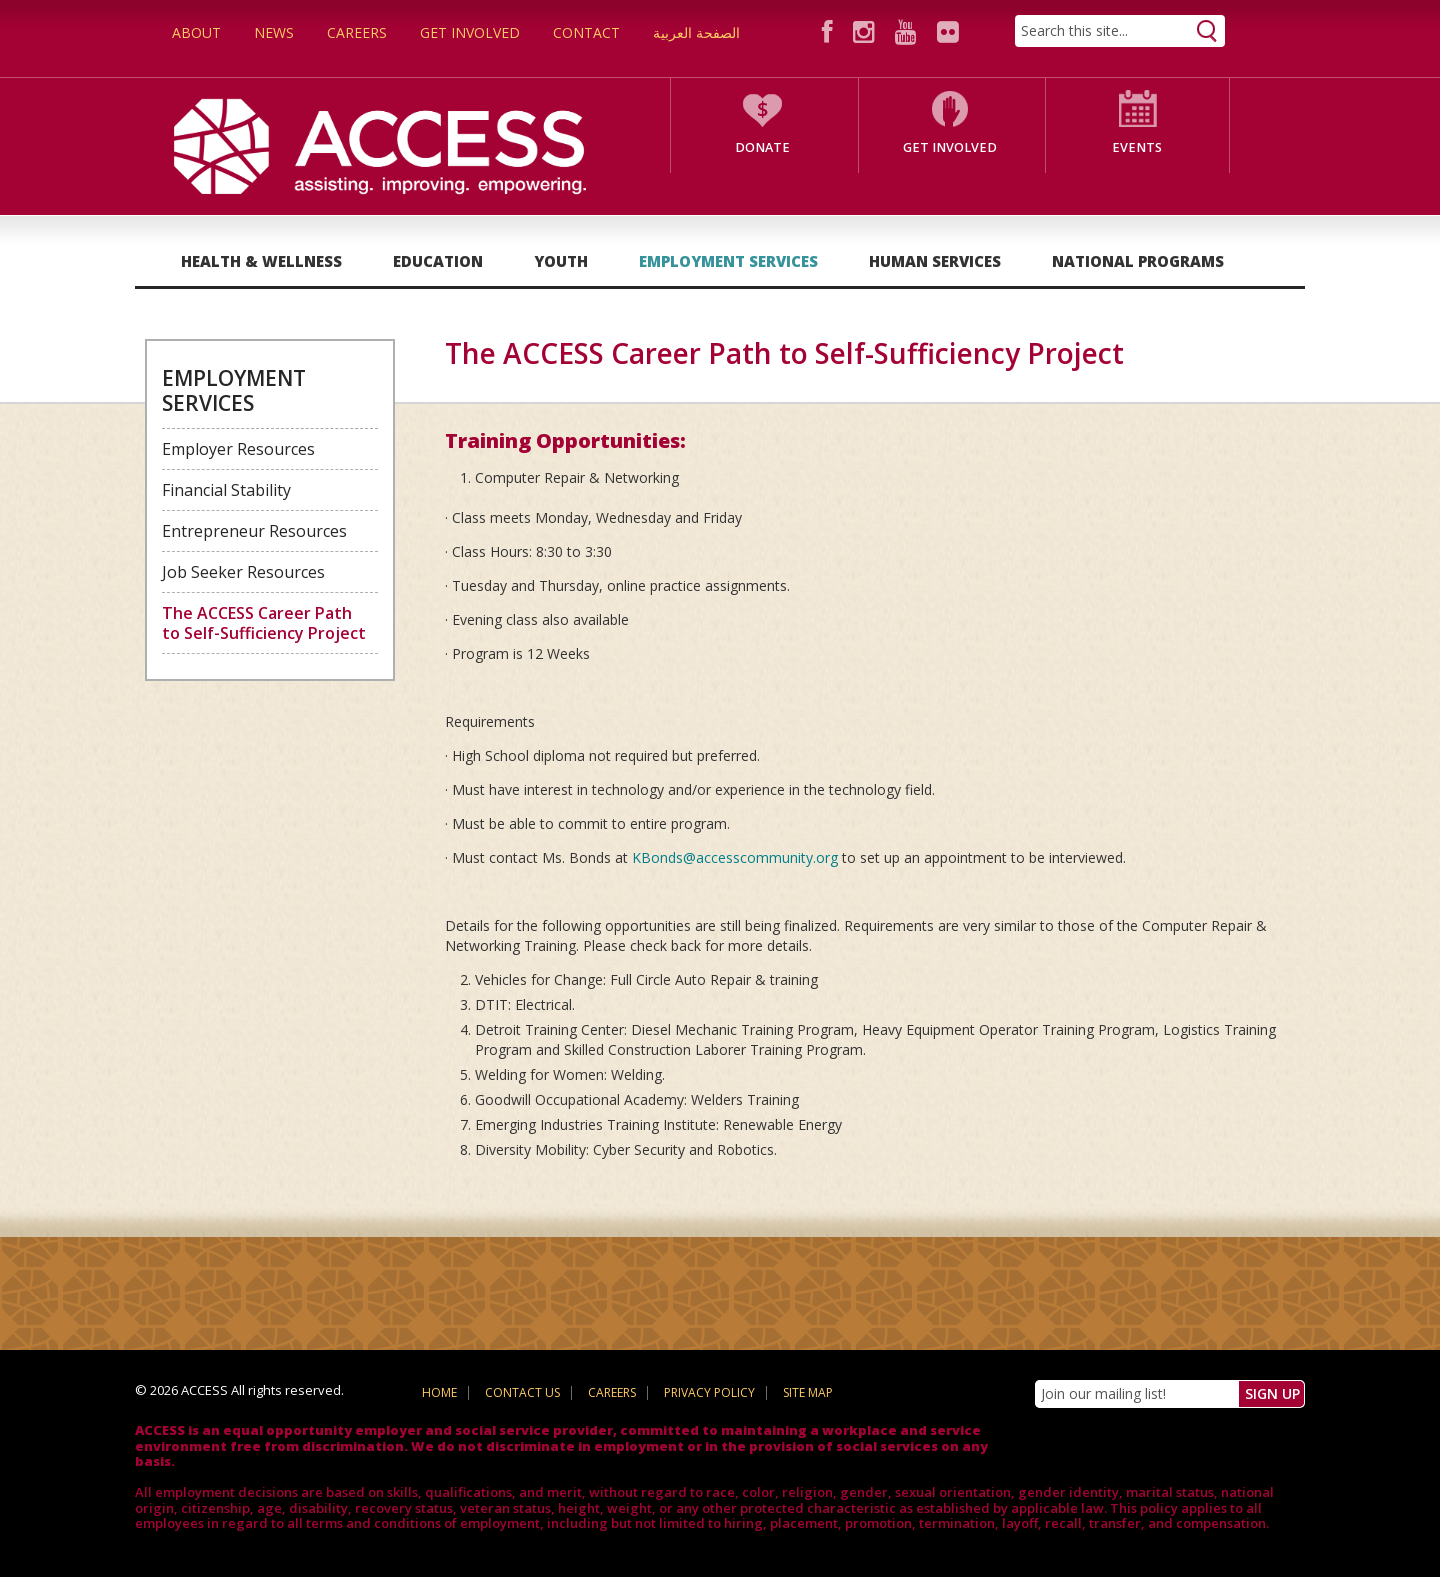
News (274, 32)
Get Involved (470, 32)
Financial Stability (226, 490)
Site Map (808, 1392)
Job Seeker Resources (243, 572)
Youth (561, 261)
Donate (762, 147)
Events (1137, 147)
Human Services (935, 261)
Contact (586, 32)
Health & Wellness (261, 261)
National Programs (1138, 261)
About (196, 32)
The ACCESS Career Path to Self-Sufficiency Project (264, 623)
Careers (357, 32)
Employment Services (728, 261)
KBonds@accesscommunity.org (735, 857)
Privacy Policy (709, 1392)
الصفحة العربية (696, 32)
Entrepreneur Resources (254, 531)
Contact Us (522, 1392)
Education (438, 261)
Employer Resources (238, 449)
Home (439, 1392)
